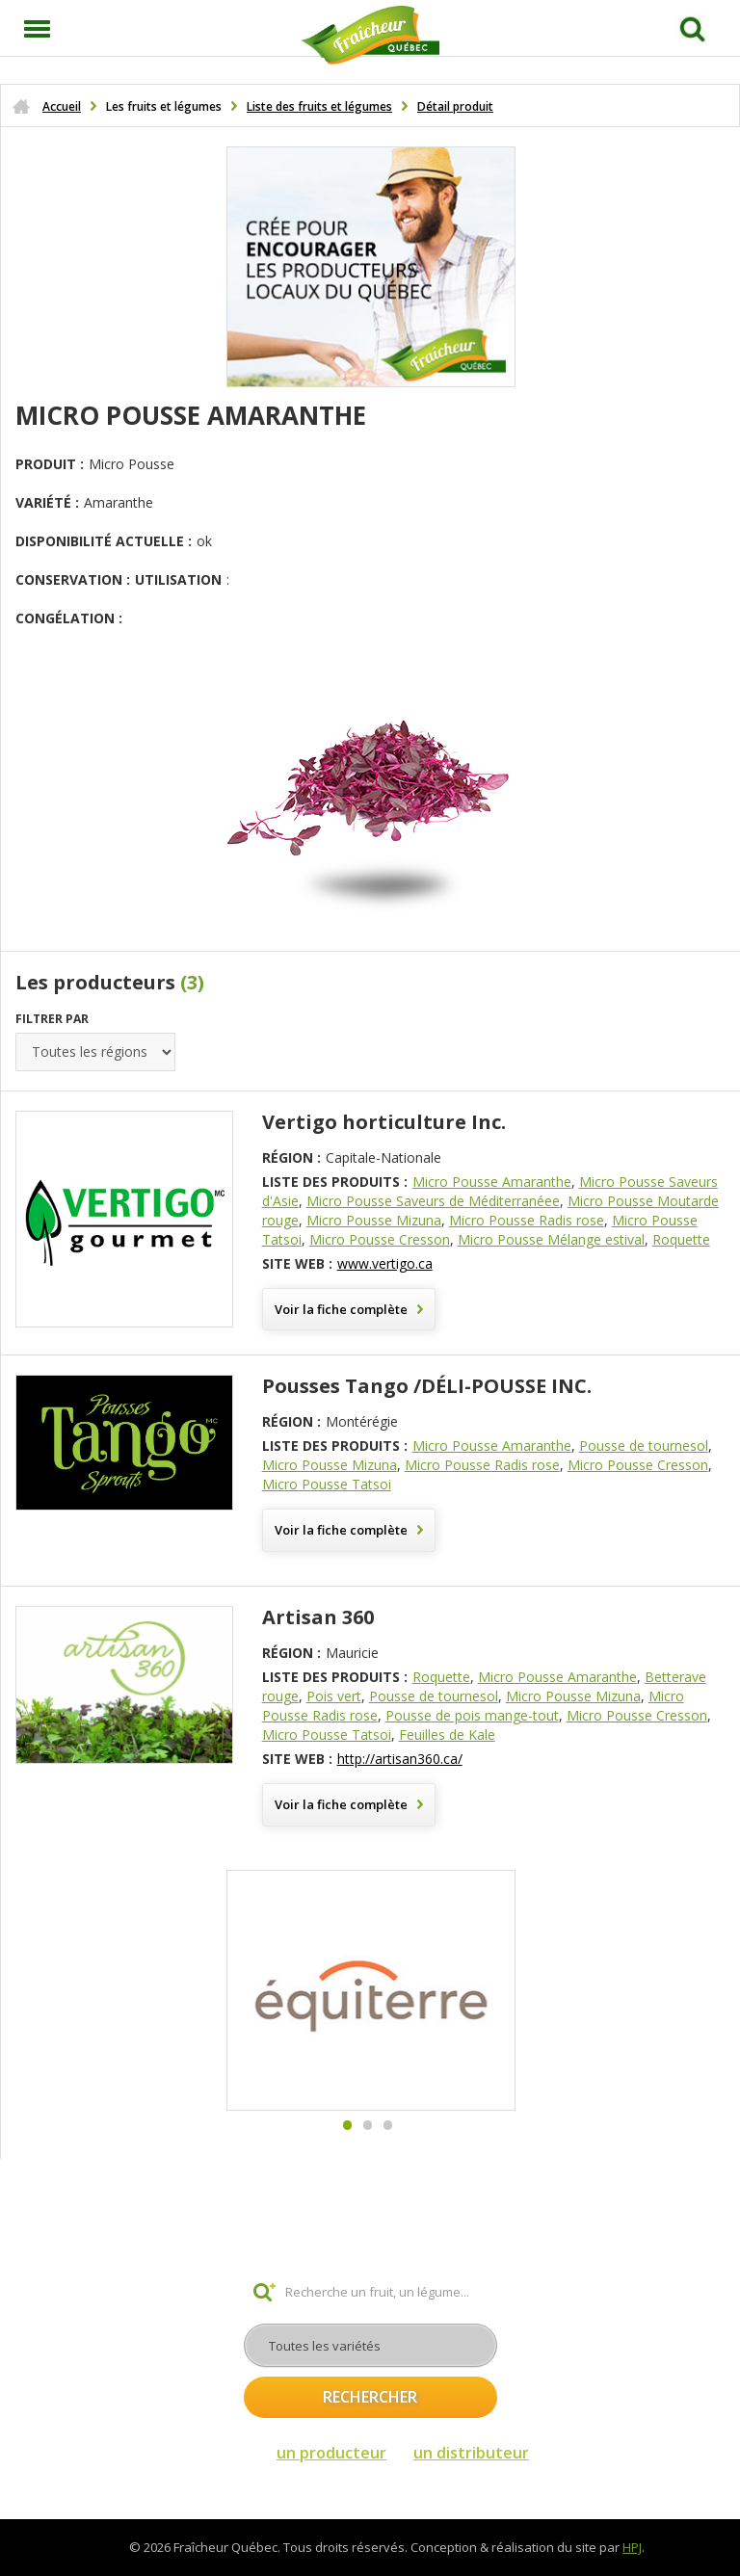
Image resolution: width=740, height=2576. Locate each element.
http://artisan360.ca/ (399, 1758)
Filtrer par (52, 1019)
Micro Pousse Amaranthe (491, 1181)
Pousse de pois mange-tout (472, 1715)
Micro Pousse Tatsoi (326, 1484)
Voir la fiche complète (341, 1309)
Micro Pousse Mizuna (373, 1220)
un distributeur (471, 2452)
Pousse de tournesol (643, 1445)
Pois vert (333, 1696)
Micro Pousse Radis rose (526, 1220)
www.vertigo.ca (385, 1263)
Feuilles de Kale (447, 1734)
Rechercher (370, 2396)
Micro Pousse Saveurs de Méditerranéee (433, 1201)
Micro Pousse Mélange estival (551, 1239)
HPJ (632, 2547)
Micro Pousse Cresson (379, 1239)
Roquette (681, 1239)
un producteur (331, 2452)
